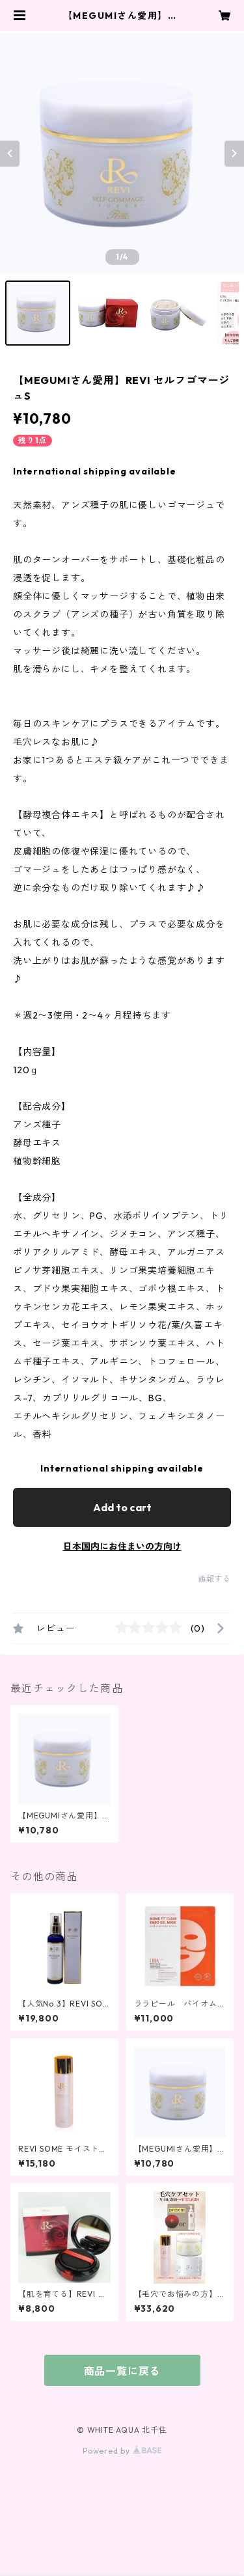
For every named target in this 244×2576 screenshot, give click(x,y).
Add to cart (122, 1507)
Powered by (122, 2451)
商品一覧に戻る (122, 2370)
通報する (214, 1578)
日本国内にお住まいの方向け (122, 1546)
